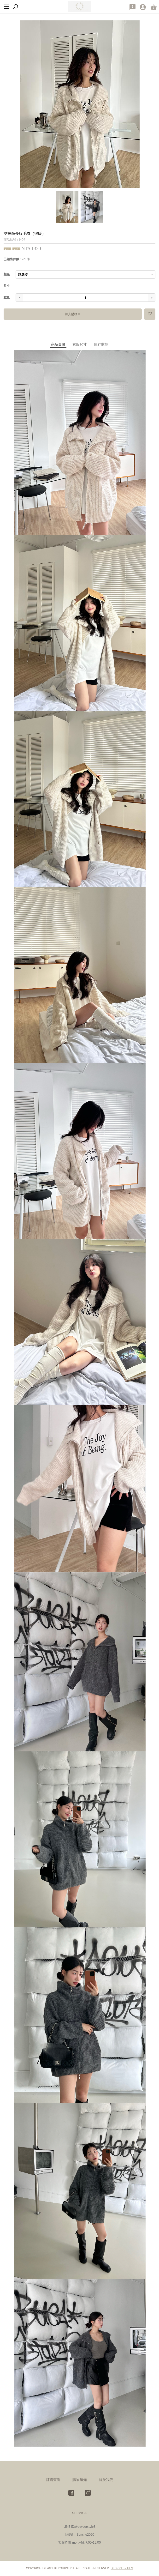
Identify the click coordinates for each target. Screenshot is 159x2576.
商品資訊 (58, 344)
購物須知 (79, 2479)
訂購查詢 (53, 2479)
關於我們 (106, 2479)
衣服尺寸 (79, 344)
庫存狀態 (101, 344)
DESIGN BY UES (122, 2568)
